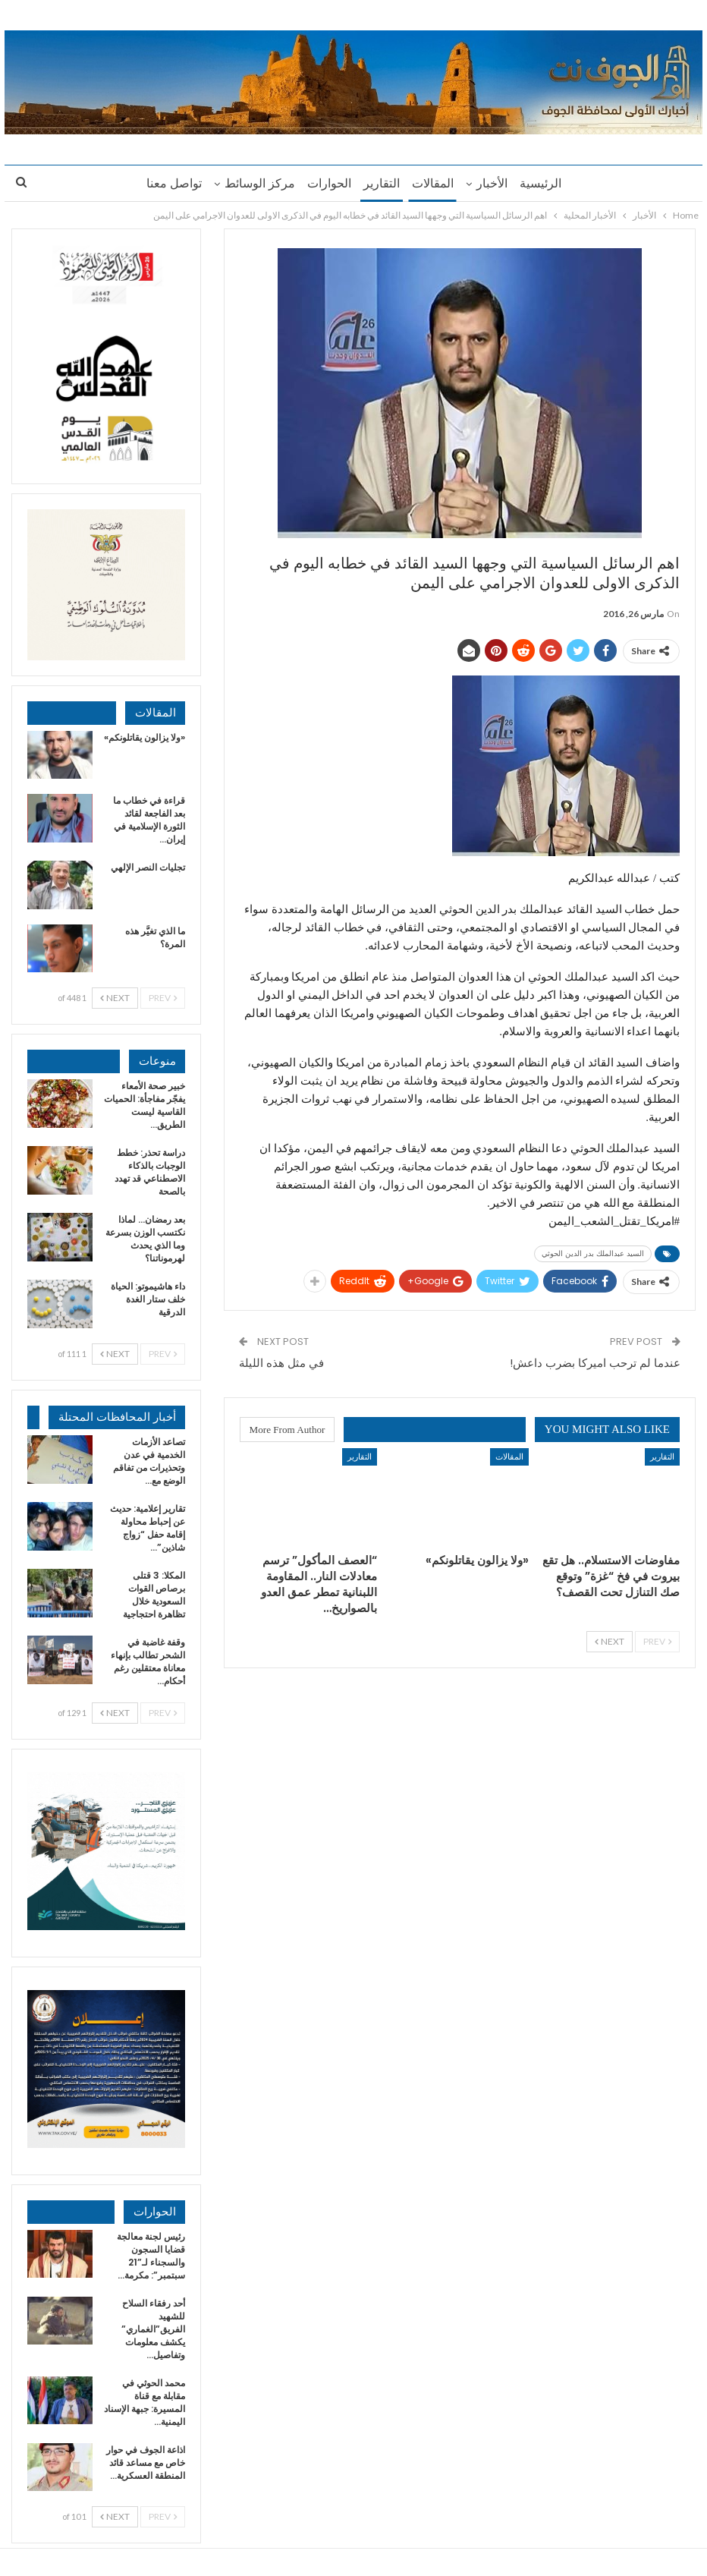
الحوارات (327, 183)
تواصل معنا (167, 183)
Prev (657, 1641)
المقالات (435, 183)
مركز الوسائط (255, 183)
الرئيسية (547, 183)
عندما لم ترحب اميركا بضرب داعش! (595, 1363)
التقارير (381, 183)
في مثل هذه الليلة (281, 1363)
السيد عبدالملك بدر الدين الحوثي (593, 1253)
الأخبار (496, 183)
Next (609, 1641)
